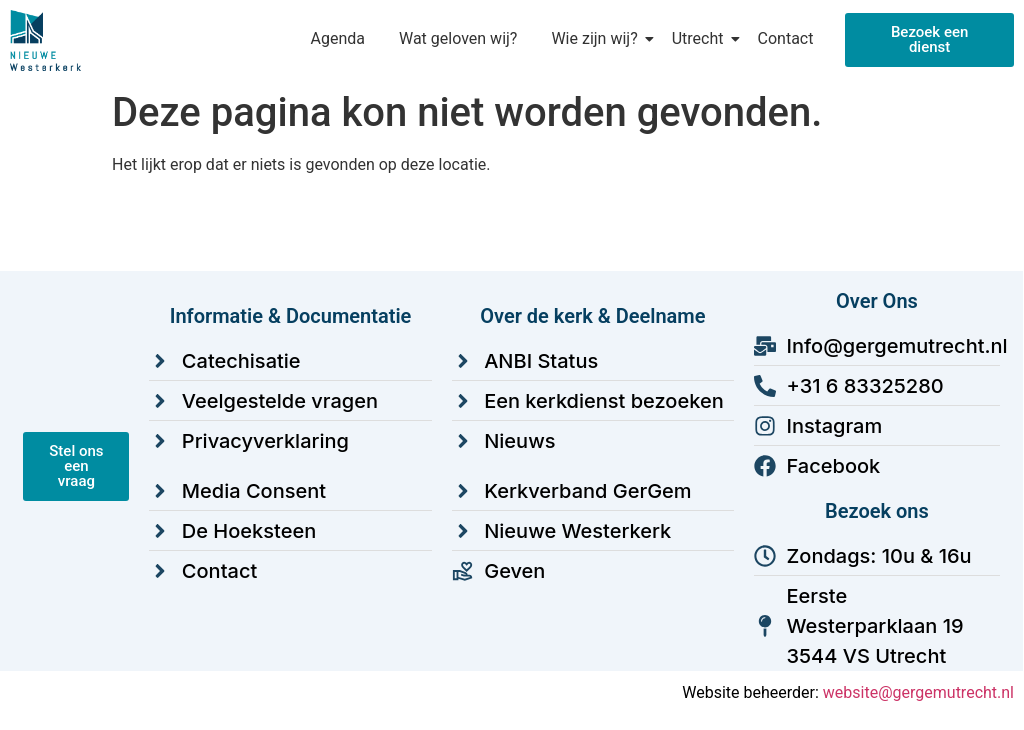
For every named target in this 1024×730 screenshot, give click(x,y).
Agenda (337, 38)
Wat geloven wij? (458, 38)
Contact (786, 38)
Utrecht (701, 38)
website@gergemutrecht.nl (918, 692)
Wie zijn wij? (597, 38)
